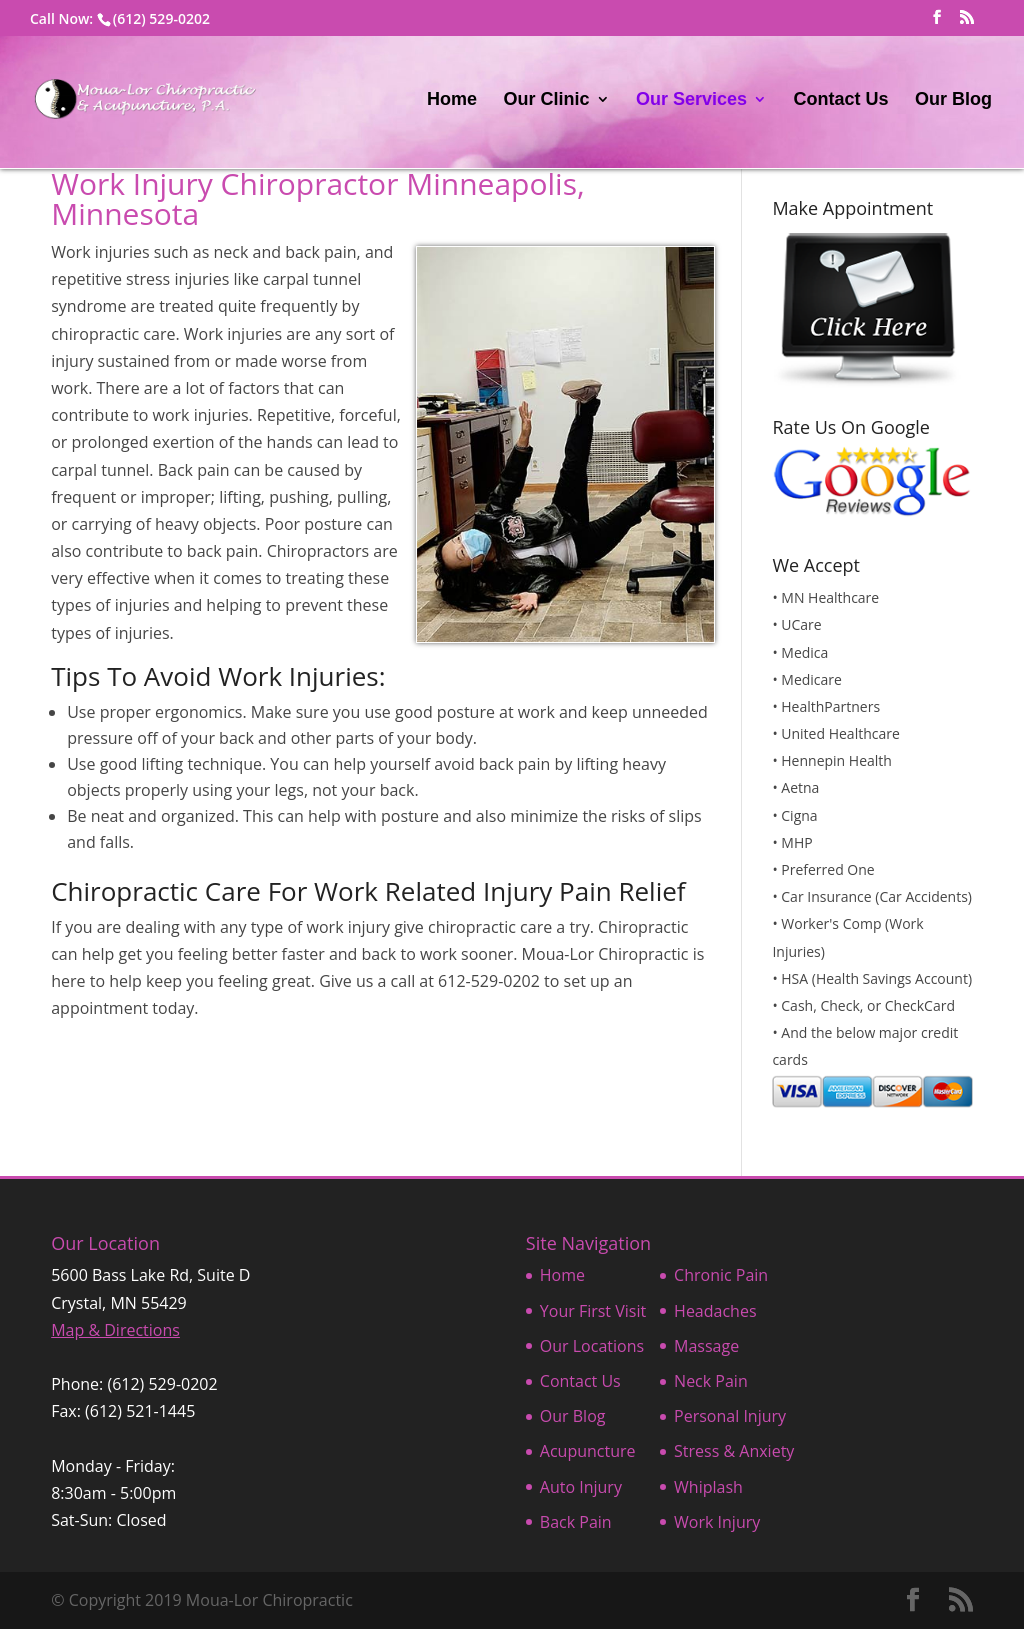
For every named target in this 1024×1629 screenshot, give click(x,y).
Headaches (715, 1311)
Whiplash (708, 1487)
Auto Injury (581, 1487)
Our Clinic (547, 100)
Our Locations (592, 1346)
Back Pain (576, 1522)
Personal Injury (730, 1416)
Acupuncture (588, 1451)
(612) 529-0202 (161, 18)
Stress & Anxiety (734, 1451)
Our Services (691, 100)
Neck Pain (711, 1381)
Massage (706, 1346)
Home (452, 100)
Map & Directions (115, 1330)
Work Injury (717, 1522)
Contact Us (841, 100)
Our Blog (953, 100)
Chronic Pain (721, 1275)
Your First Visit (593, 1311)
